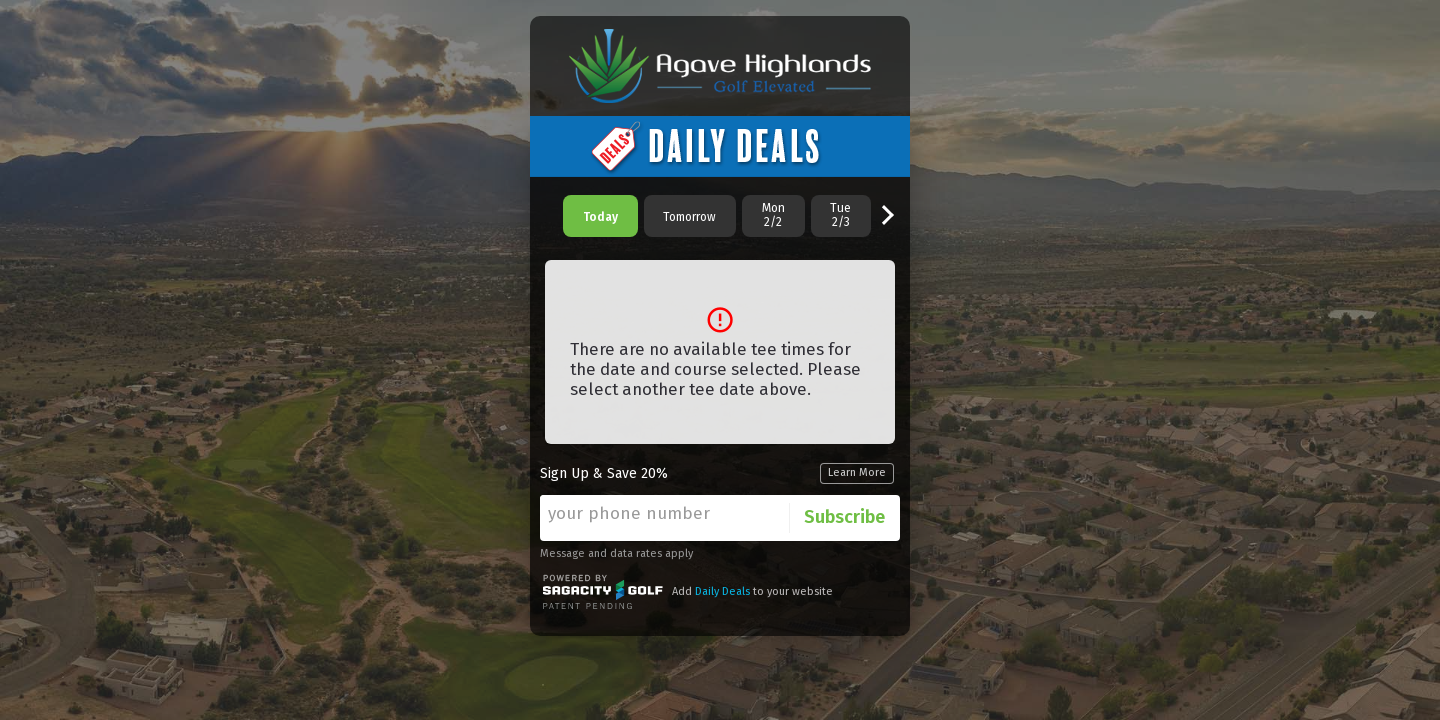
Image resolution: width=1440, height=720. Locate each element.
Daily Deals (722, 591)
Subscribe (844, 517)
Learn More (857, 472)
